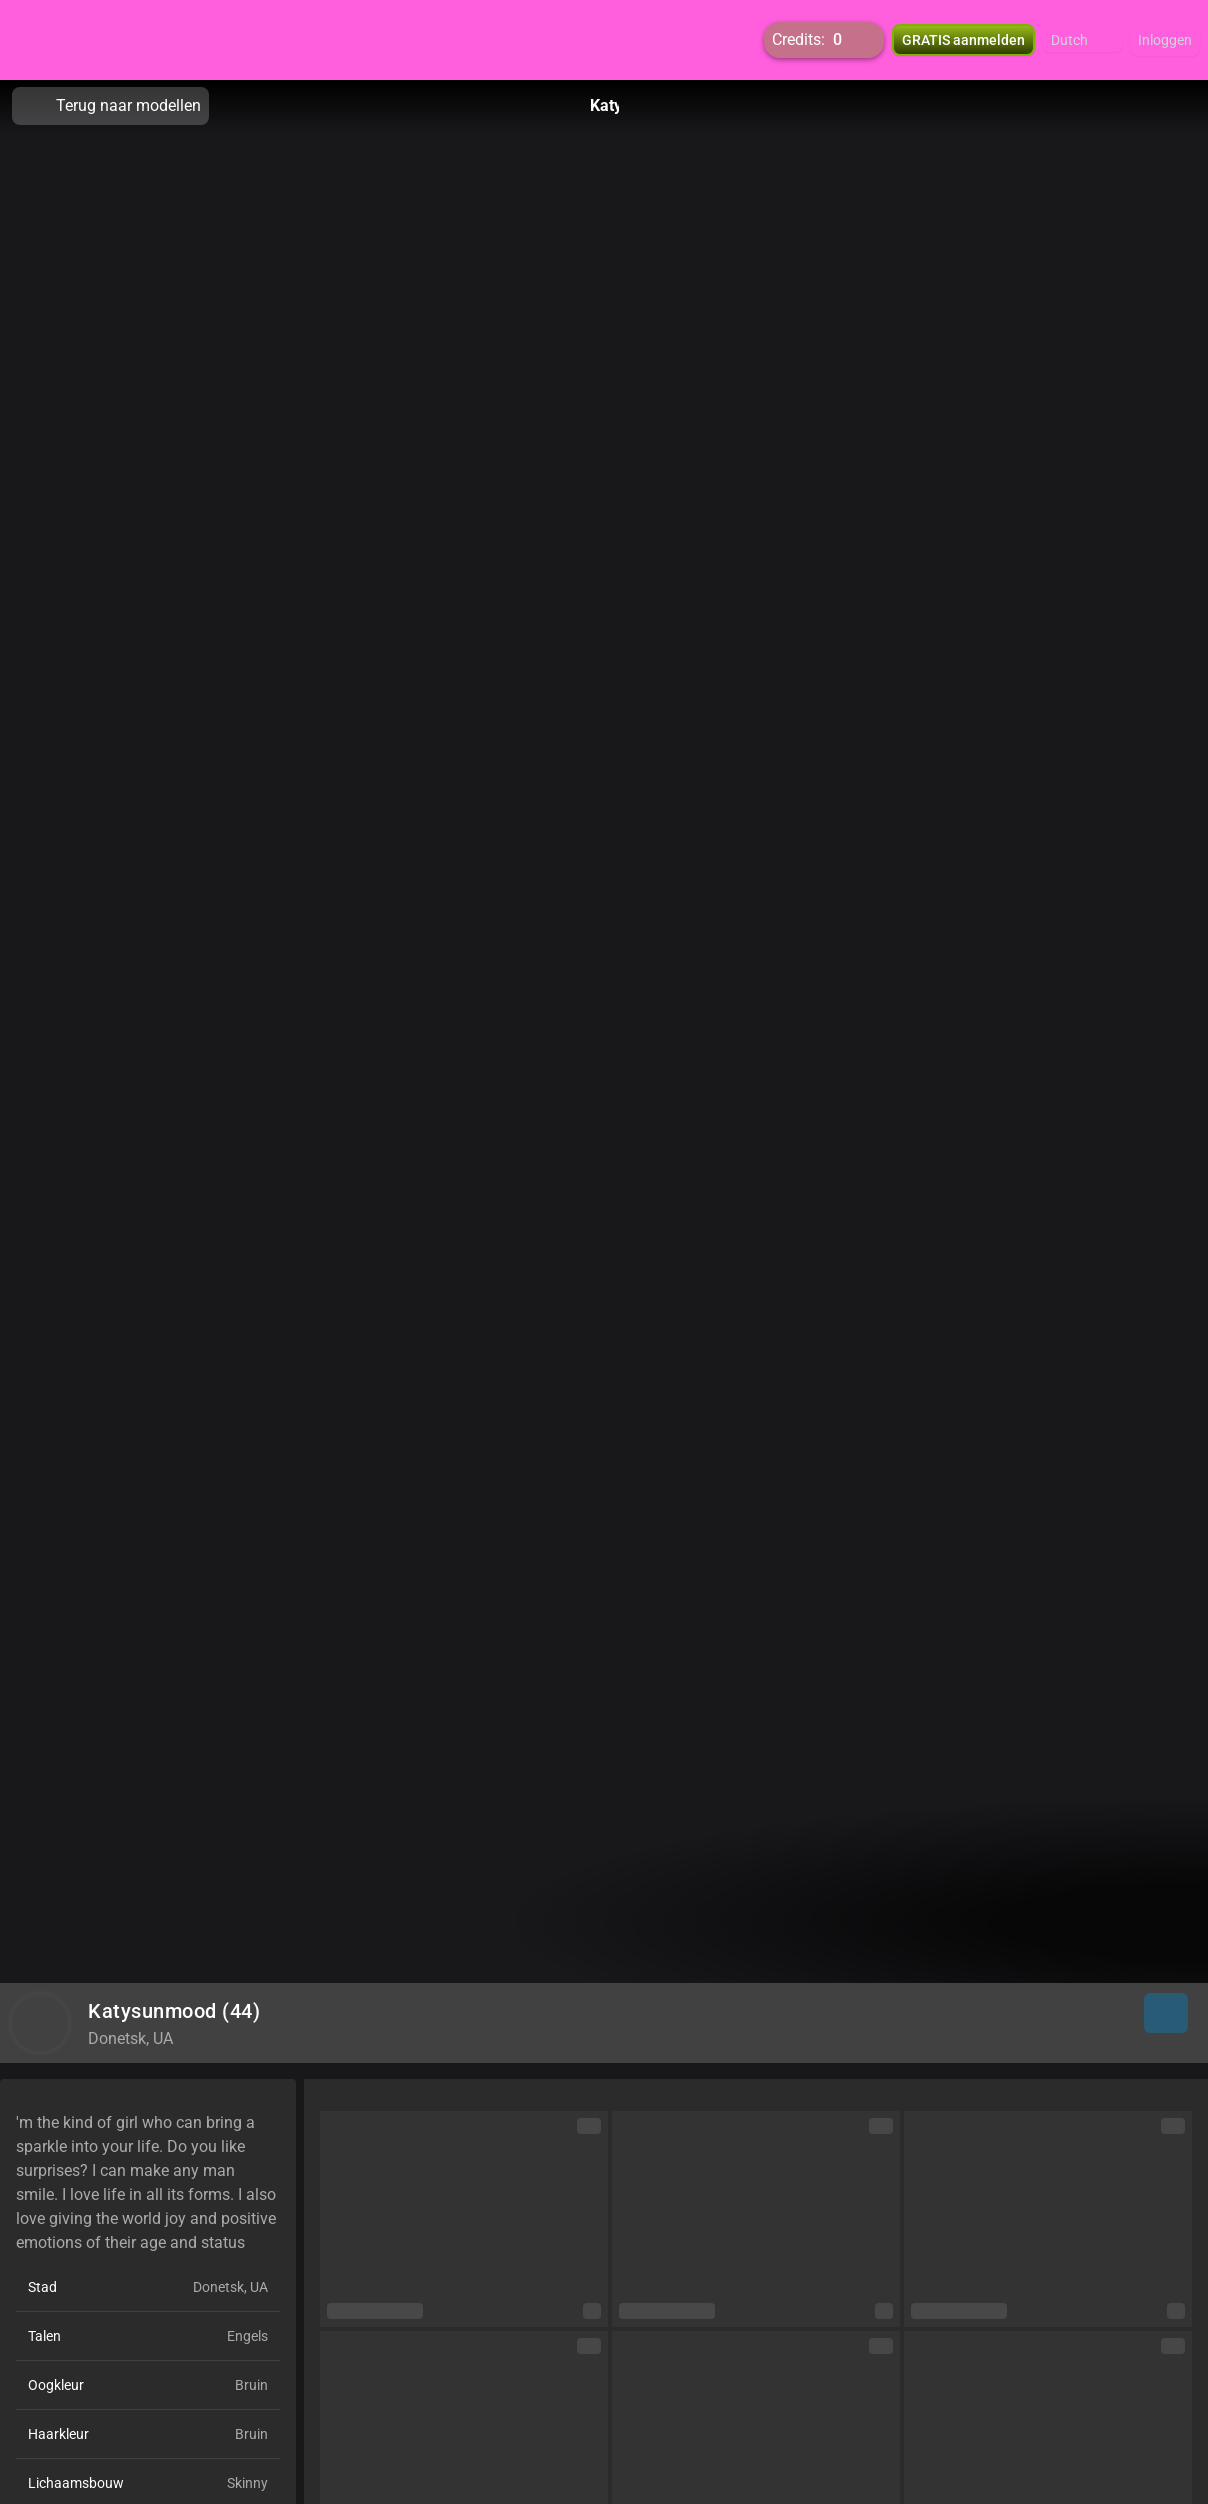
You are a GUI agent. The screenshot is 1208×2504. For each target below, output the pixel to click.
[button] (1082, 40)
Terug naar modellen (110, 106)
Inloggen (1165, 40)
